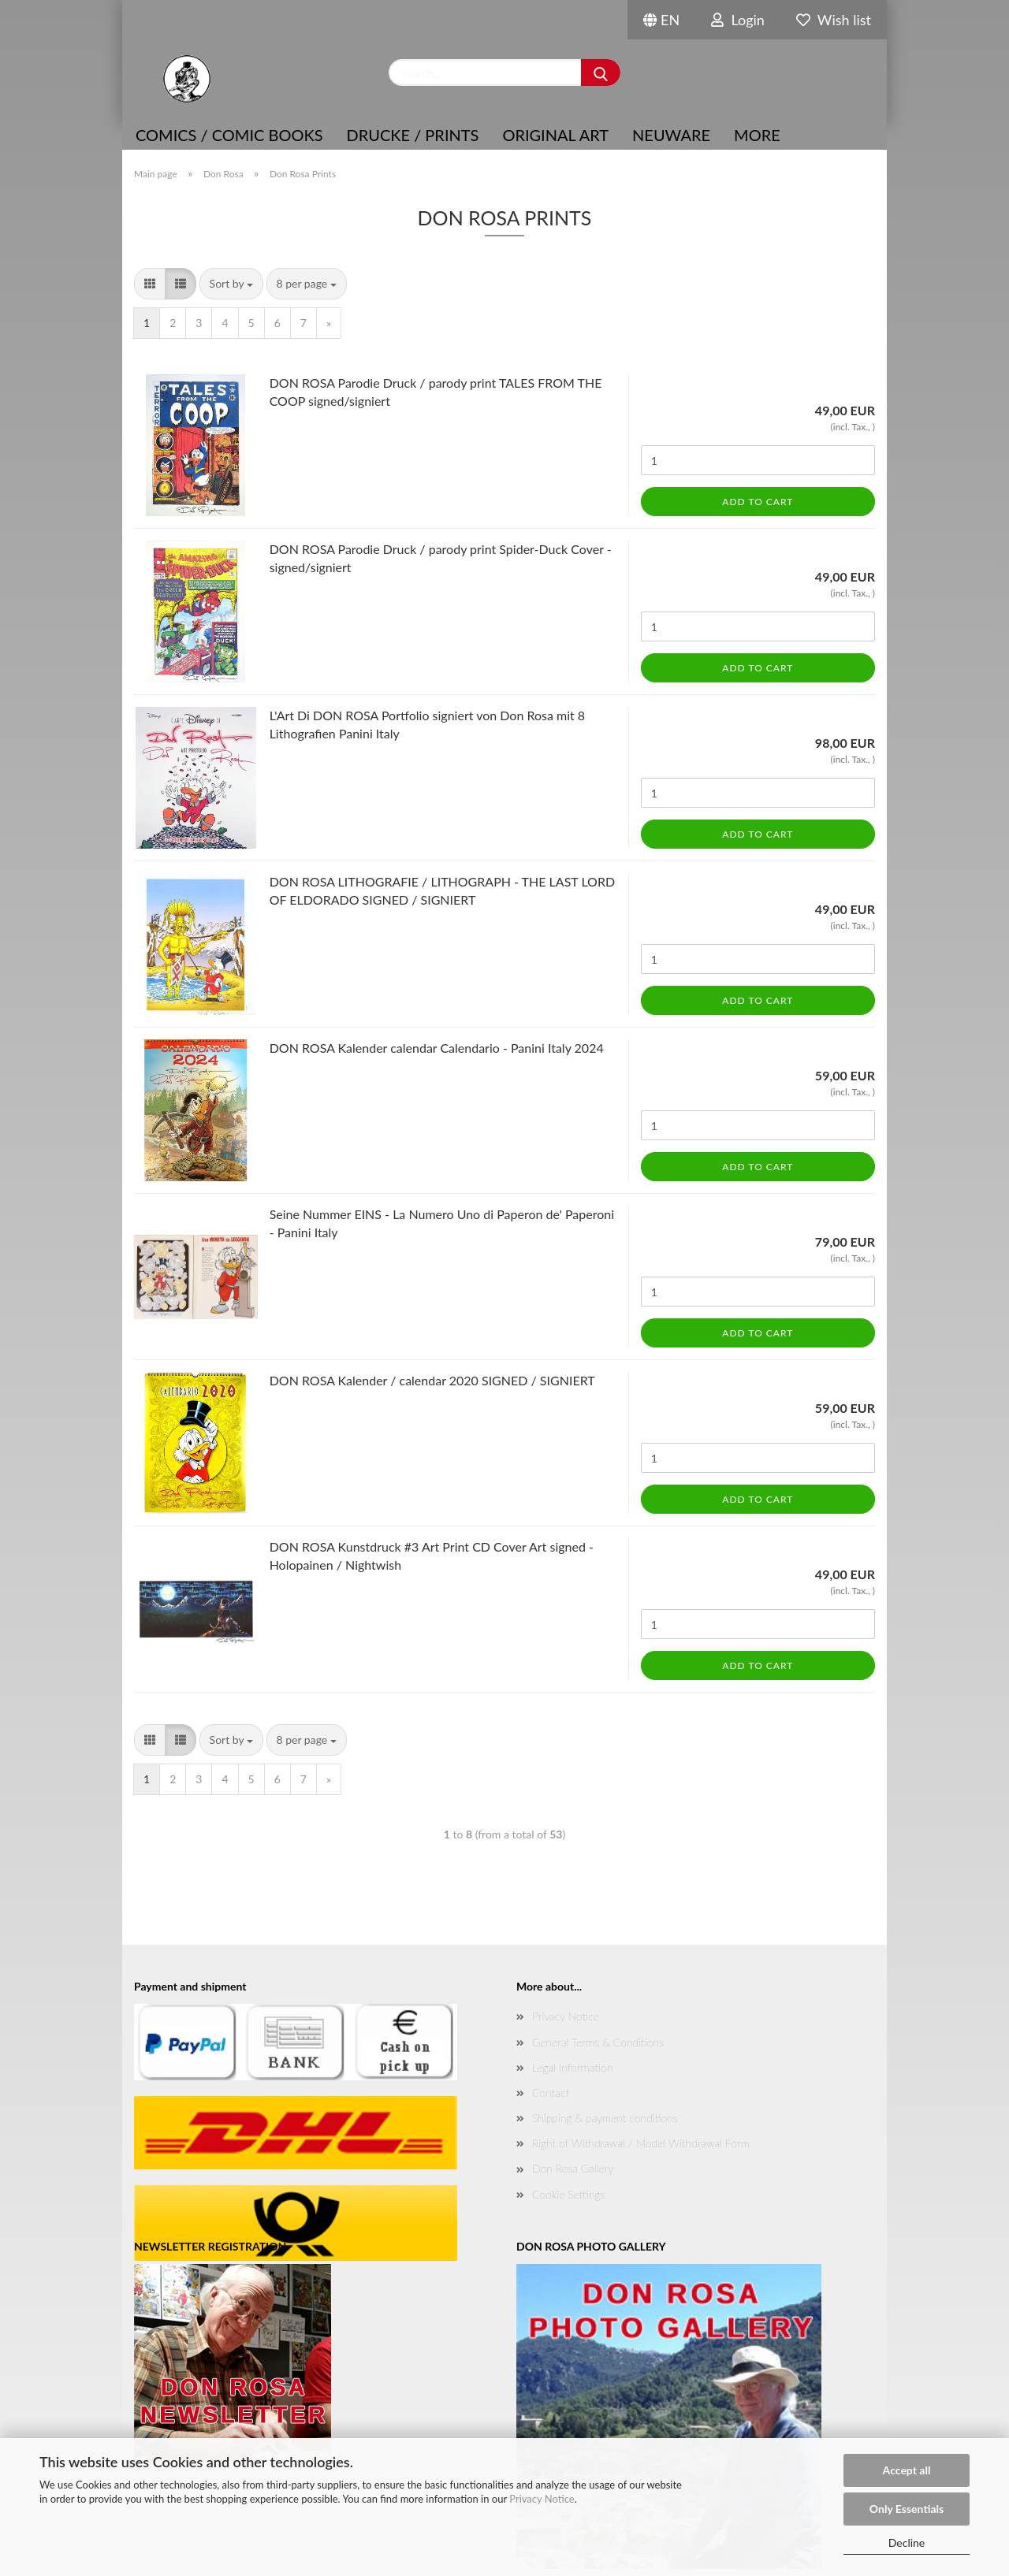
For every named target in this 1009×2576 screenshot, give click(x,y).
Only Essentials (906, 2508)
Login (738, 19)
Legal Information (572, 2067)
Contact (550, 2092)
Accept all (907, 2470)
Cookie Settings (568, 2194)
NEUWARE (671, 134)
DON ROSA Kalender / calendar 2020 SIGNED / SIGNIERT (432, 1380)
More (757, 134)
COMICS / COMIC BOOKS (229, 134)
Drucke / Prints (413, 134)
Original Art (555, 134)
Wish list (833, 19)
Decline (906, 2542)
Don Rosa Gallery (572, 2168)
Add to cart (757, 501)
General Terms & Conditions (598, 2042)
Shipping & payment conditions (605, 2117)
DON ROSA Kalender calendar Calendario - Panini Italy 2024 (437, 1047)
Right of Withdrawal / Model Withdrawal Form (641, 2143)
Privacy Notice (541, 2498)
